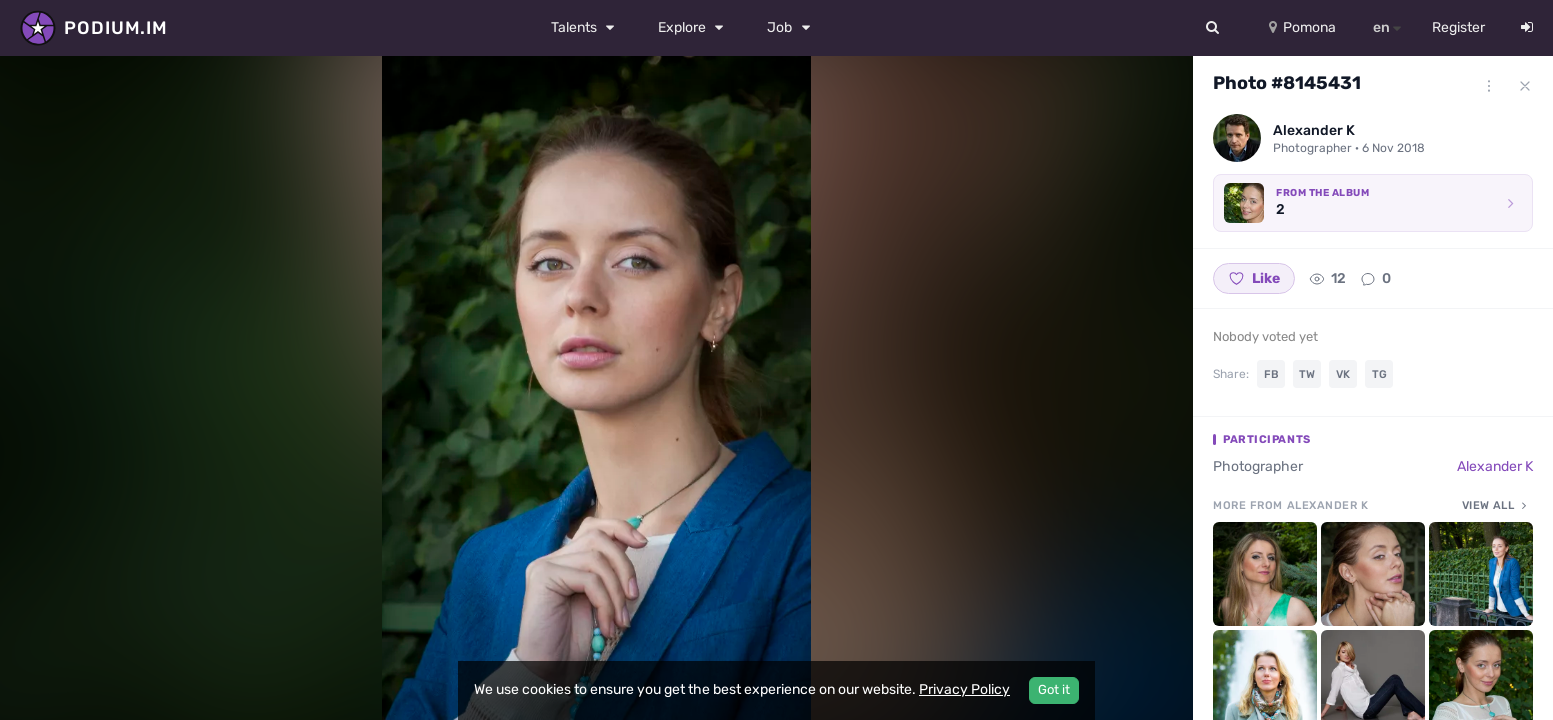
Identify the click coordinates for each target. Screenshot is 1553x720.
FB (1271, 374)
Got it (1054, 689)
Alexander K (1495, 467)
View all (1497, 505)
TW (1307, 374)
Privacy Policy (964, 689)
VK (1343, 374)
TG (1379, 374)
